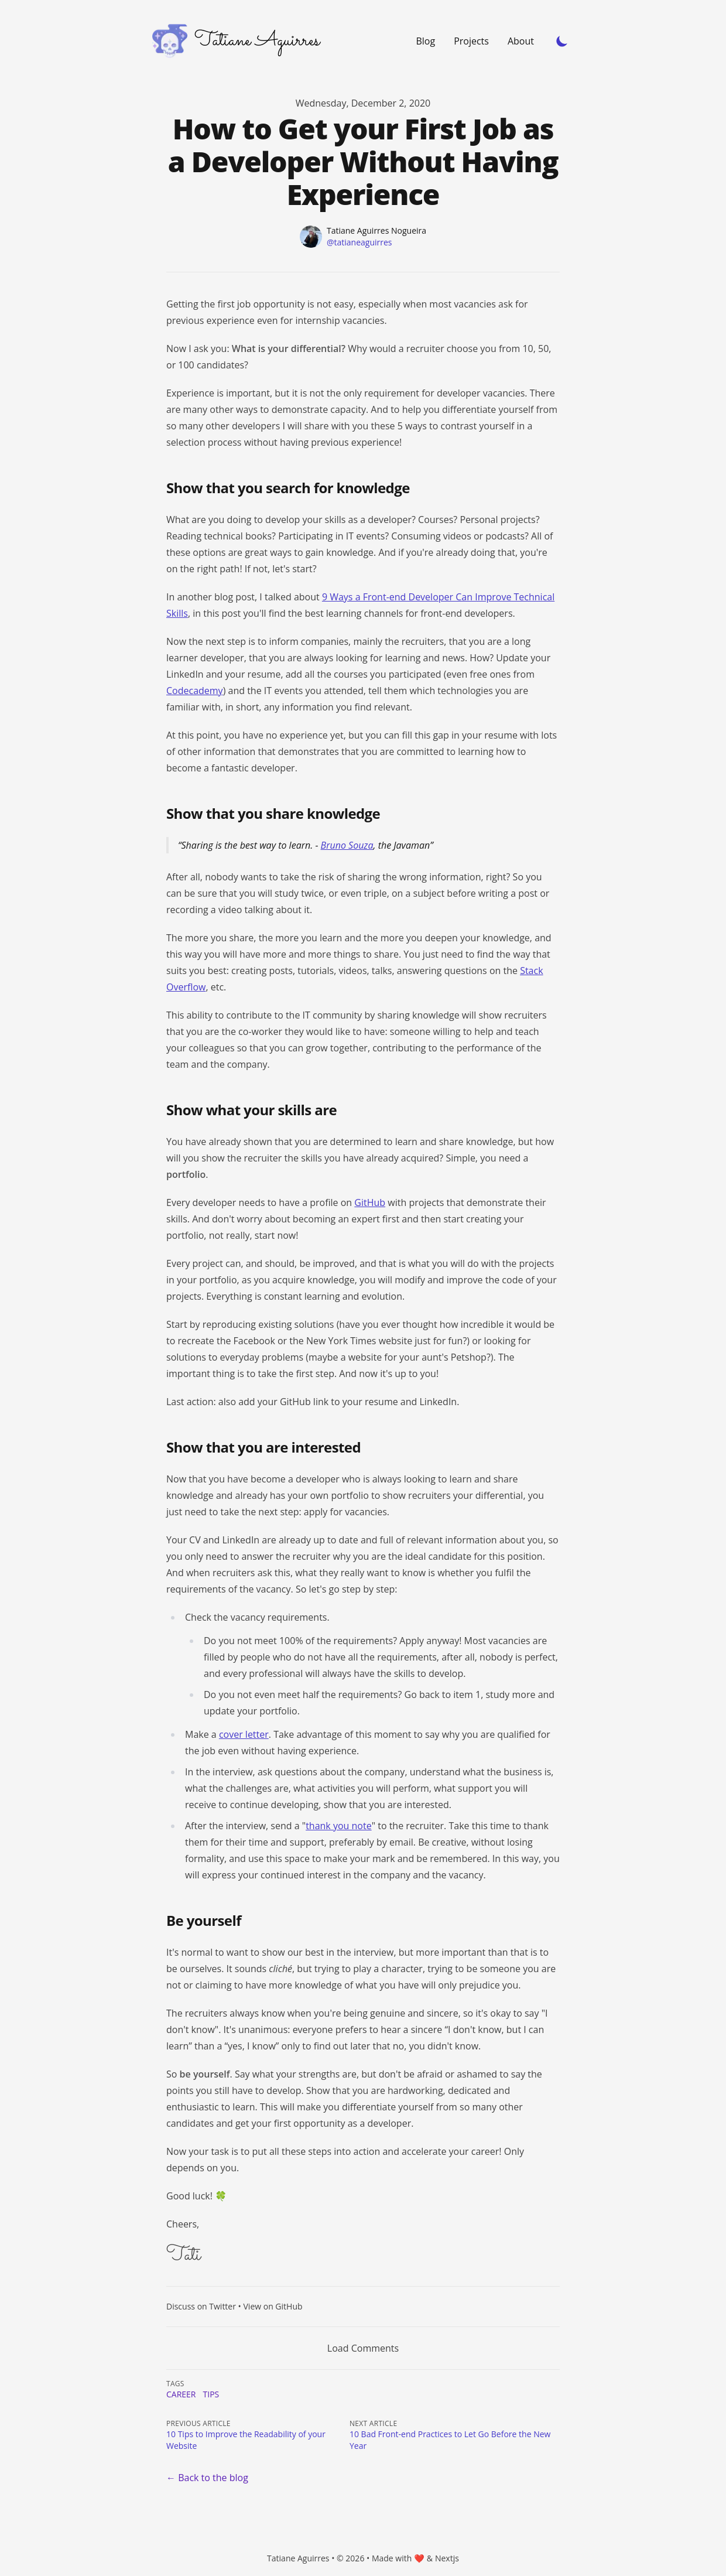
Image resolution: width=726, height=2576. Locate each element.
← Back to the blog (207, 2477)
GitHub (369, 1202)
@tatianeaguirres (359, 242)
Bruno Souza (347, 845)
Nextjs (447, 2558)
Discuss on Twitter (201, 2306)
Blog (425, 41)
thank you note (339, 1825)
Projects (471, 41)
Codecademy (194, 690)
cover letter (244, 1734)
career (181, 2394)
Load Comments (363, 2348)
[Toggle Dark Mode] (562, 41)
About (521, 41)
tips (211, 2394)
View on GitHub (273, 2306)
